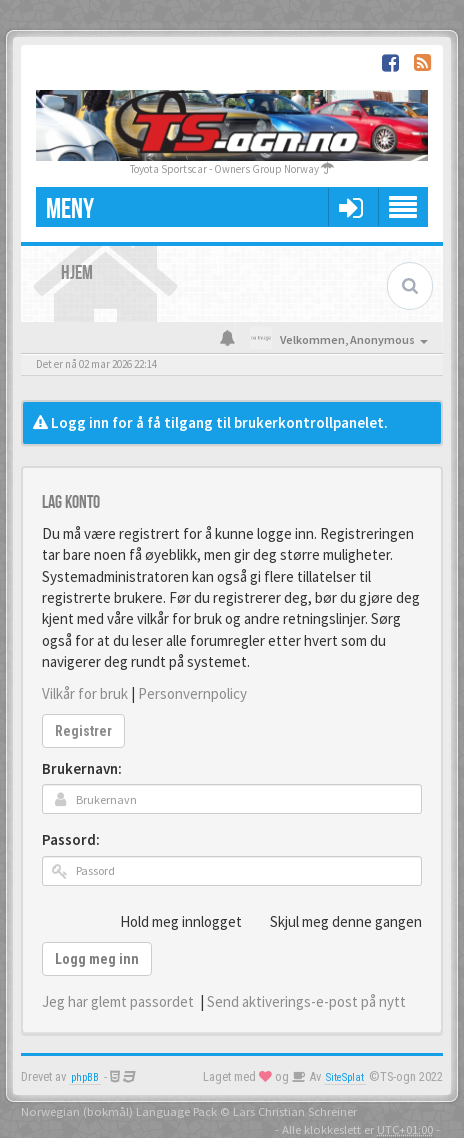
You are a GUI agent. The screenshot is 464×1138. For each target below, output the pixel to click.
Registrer (83, 731)
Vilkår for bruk (85, 693)
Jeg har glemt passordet (118, 1001)
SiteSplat (345, 1077)
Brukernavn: (82, 768)
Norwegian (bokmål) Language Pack (119, 1111)
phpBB (85, 1077)
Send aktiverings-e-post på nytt (306, 1001)
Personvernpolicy (192, 693)
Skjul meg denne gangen (335, 921)
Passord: (71, 839)
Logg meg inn (97, 959)
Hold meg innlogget (170, 921)
